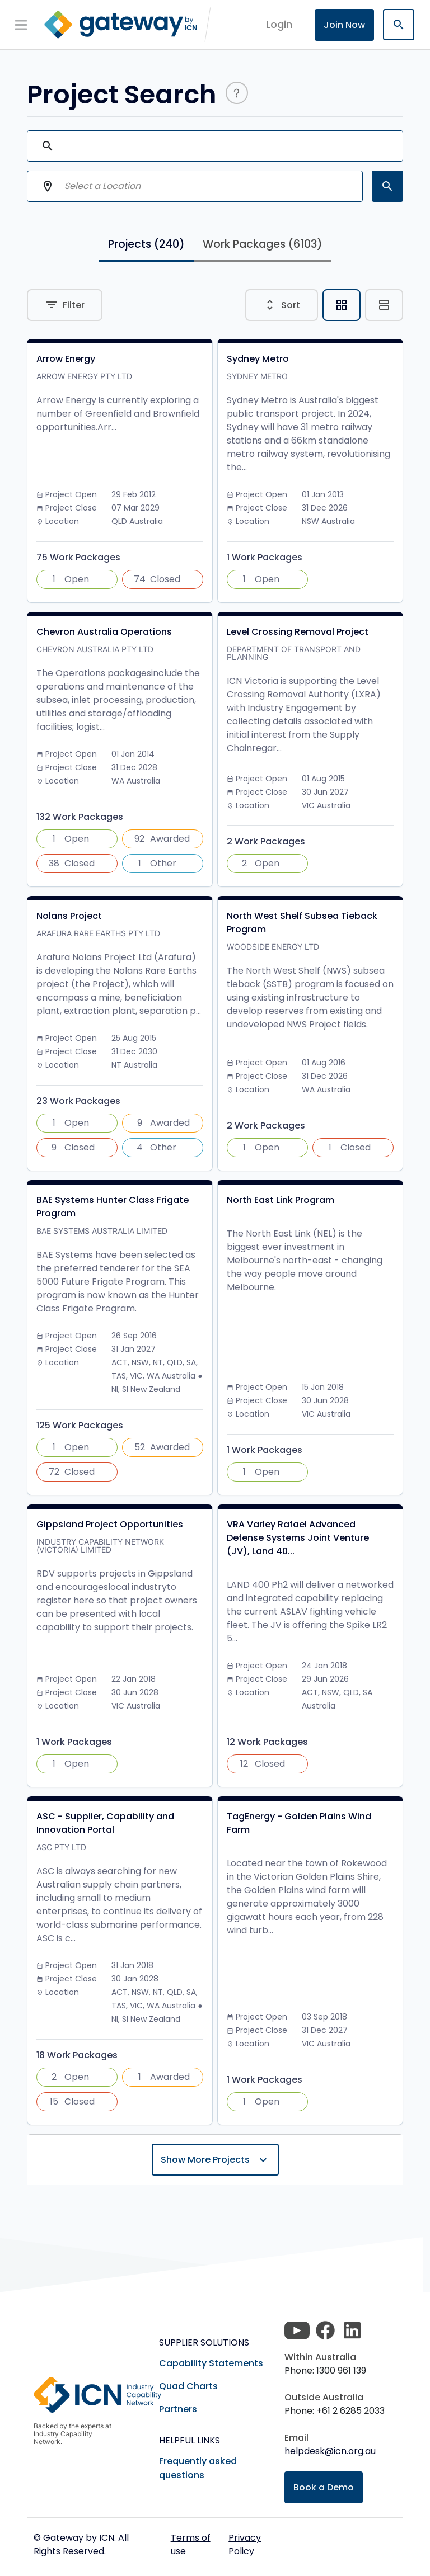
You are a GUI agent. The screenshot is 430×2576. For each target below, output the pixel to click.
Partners (178, 2409)
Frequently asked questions (198, 2468)
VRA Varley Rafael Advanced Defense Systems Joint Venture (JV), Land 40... (298, 1538)
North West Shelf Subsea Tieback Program (302, 922)
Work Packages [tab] (262, 244)
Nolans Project (69, 915)
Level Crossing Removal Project (297, 631)
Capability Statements (211, 2363)
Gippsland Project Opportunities (109, 1524)
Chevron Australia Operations (104, 631)
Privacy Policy (244, 2544)
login (279, 24)
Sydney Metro (258, 358)
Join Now (344, 24)
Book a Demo (323, 2487)
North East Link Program (280, 1199)
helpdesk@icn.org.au (330, 2451)
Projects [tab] (146, 244)
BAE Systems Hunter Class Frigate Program (112, 1206)
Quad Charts (188, 2386)
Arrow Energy (65, 358)
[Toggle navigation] (21, 24)
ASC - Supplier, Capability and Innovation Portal (105, 1823)
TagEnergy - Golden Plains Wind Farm (299, 1823)
